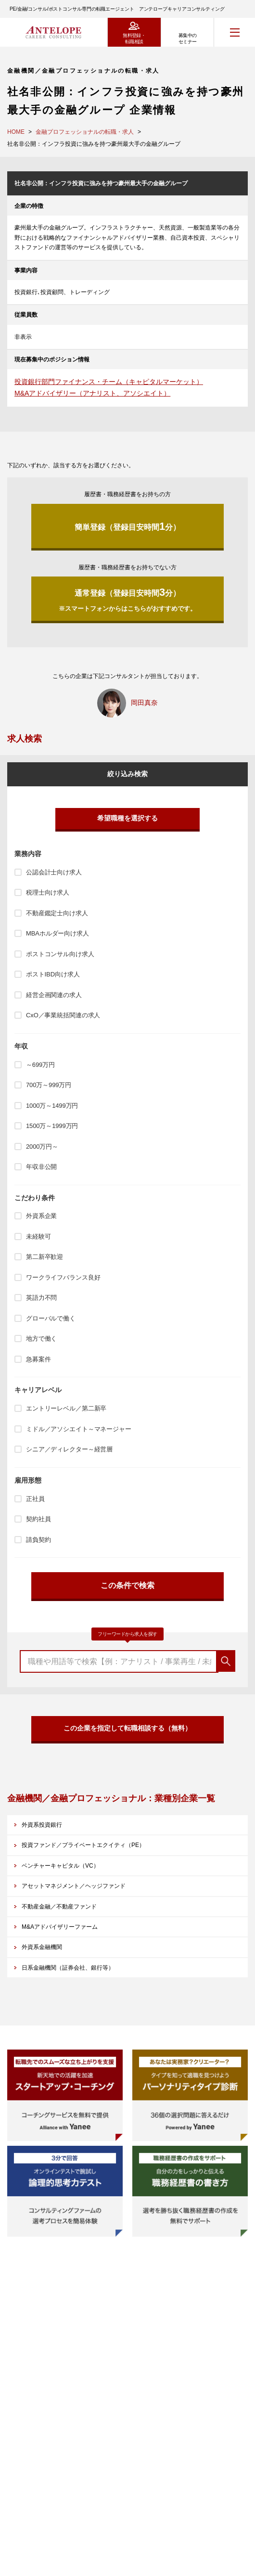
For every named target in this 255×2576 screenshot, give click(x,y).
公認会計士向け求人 (54, 872)
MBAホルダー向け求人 (57, 933)
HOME (16, 131)
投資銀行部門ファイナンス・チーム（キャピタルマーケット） (108, 381)
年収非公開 (41, 1166)
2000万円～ (42, 1146)
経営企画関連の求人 (54, 995)
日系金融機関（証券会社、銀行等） (68, 1967)
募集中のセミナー (187, 38)
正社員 (35, 1498)
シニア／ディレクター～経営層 (69, 1449)
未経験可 (38, 1236)
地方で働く (41, 1338)
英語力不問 (41, 1297)
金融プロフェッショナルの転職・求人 (85, 131)
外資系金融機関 (42, 1947)
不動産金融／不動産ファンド (59, 1906)
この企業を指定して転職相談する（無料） (127, 1728)
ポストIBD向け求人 (52, 974)
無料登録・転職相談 (134, 38)
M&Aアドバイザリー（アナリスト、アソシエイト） (92, 393)
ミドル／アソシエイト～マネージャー (78, 1429)
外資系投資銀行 (42, 1824)
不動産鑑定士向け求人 (57, 913)
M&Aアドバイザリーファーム (60, 1926)
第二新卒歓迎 (44, 1256)
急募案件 (38, 1359)
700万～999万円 (48, 1085)
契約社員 (38, 1519)
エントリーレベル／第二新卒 (66, 1408)
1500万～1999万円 (52, 1125)
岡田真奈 (144, 702)
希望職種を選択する (127, 818)
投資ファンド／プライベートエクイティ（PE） (83, 1845)
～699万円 (40, 1064)
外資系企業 (41, 1215)
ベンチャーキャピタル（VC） (60, 1865)
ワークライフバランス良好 (63, 1277)
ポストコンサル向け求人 (60, 954)
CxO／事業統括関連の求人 (63, 1015)
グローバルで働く (51, 1318)
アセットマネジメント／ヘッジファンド (74, 1886)
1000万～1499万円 (52, 1105)
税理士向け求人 (47, 892)
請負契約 (38, 1539)
